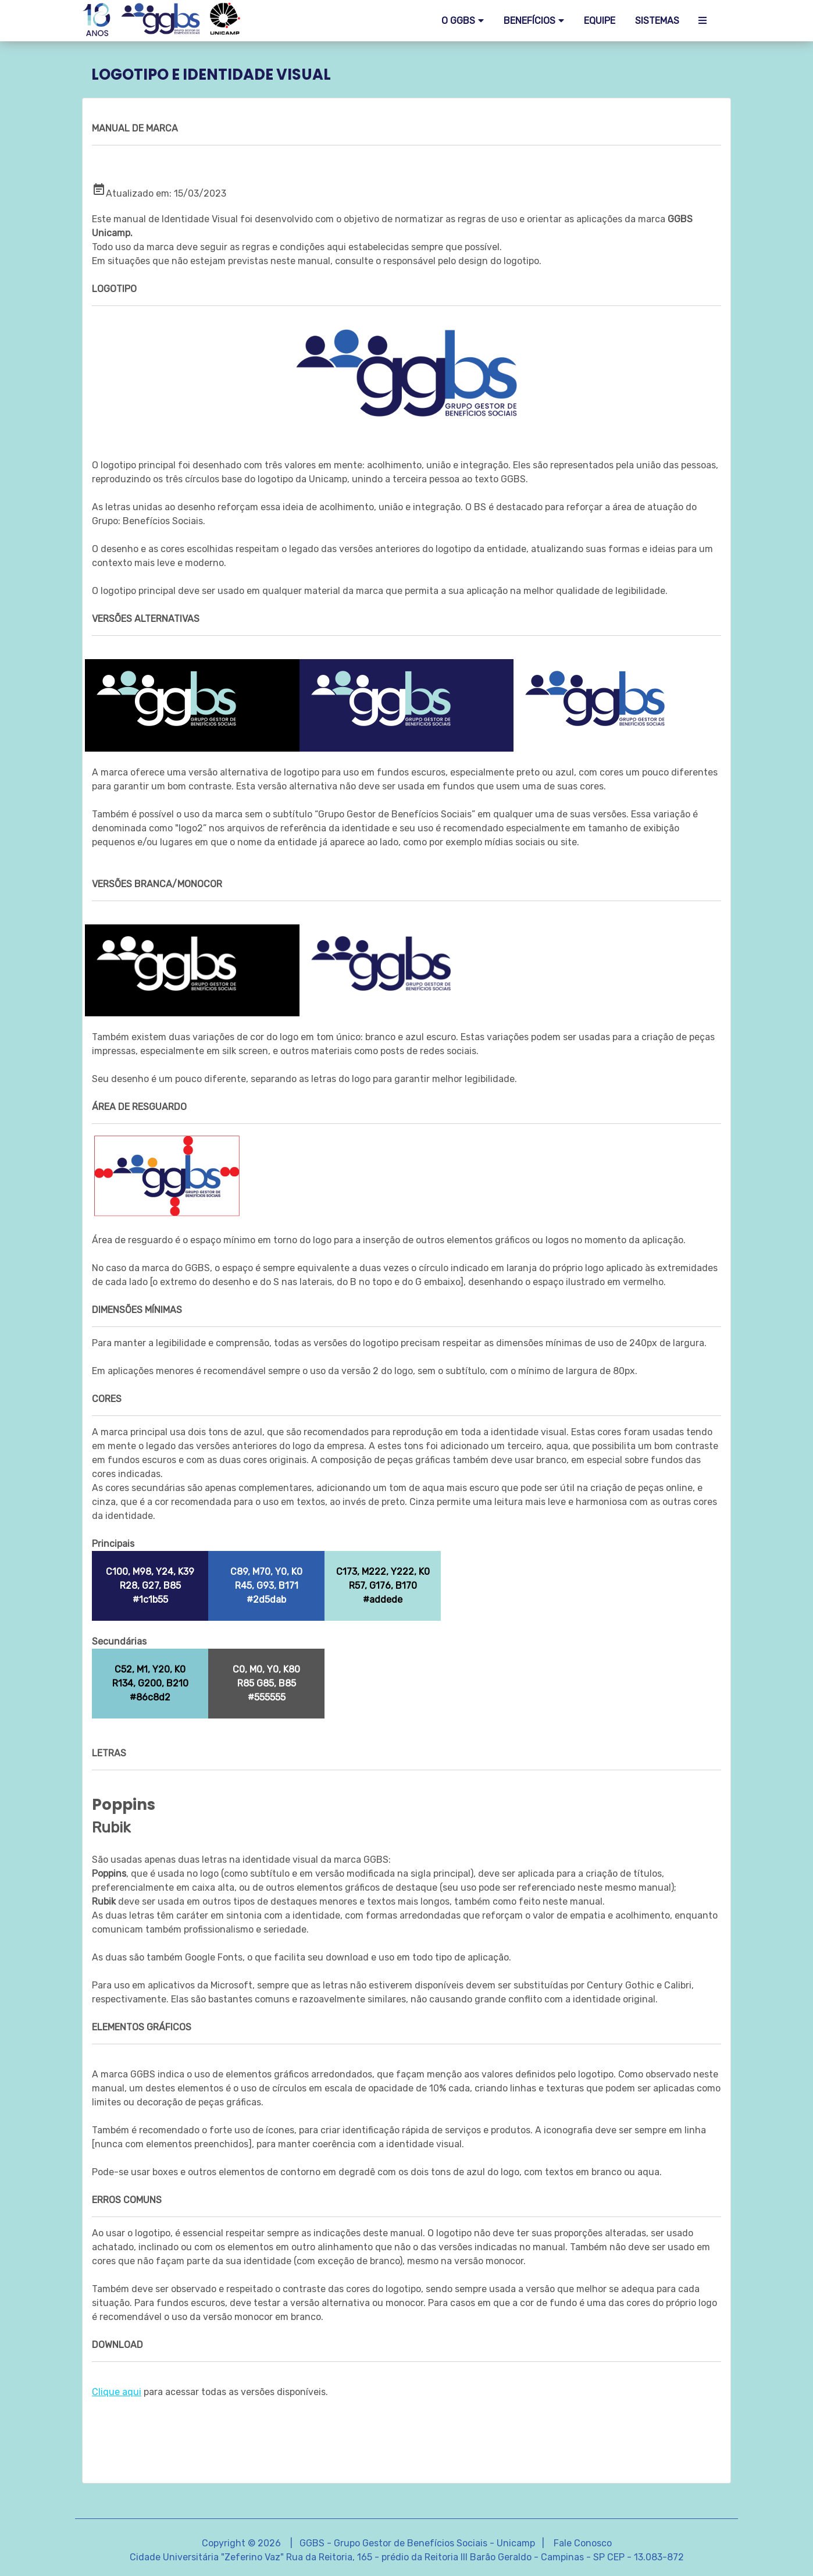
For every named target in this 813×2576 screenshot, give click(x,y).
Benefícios (529, 20)
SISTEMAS (657, 20)
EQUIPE (599, 20)
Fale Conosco (583, 2543)
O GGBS (458, 20)
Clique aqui (116, 2391)
